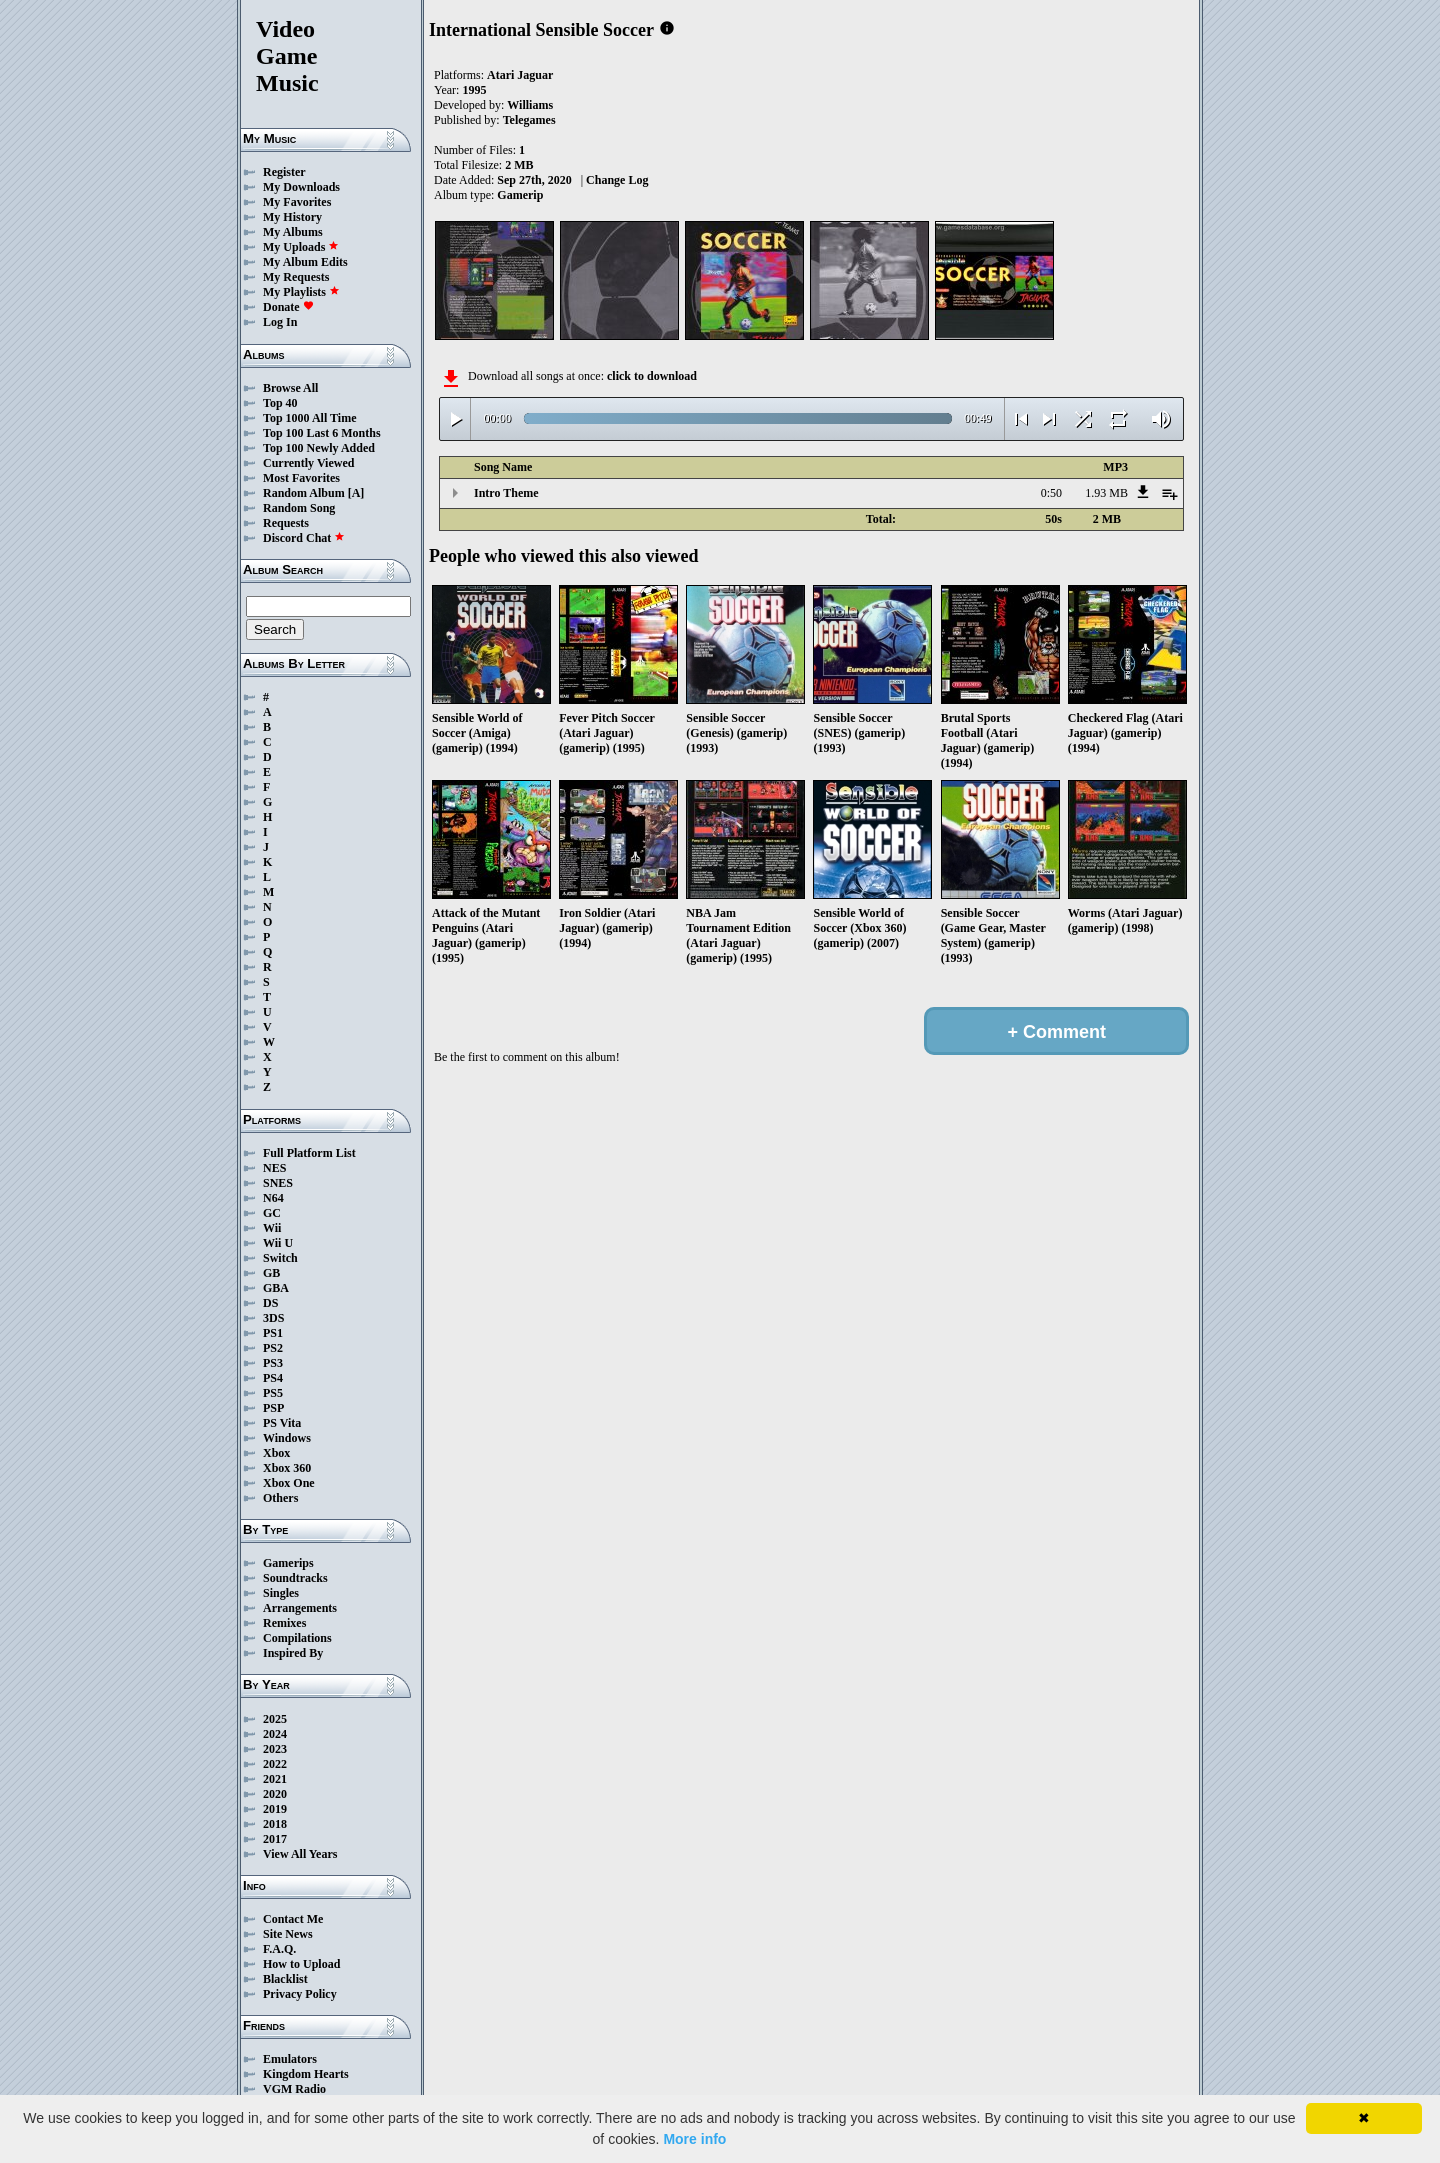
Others (280, 1498)
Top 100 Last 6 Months (322, 433)
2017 (275, 1839)
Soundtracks (295, 1578)
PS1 (273, 1333)
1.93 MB (1106, 493)
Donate (288, 307)
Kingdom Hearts (306, 2074)
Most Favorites (301, 478)
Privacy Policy (300, 1994)
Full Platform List (309, 1153)
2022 (275, 1764)
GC (272, 1213)
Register (284, 172)
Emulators (290, 2059)
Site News (288, 1934)
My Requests (296, 277)
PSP (273, 1408)
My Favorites (297, 202)
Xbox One (289, 1483)
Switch (280, 1258)
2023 (275, 1749)
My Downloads (301, 187)
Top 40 (280, 403)
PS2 (273, 1348)
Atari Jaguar (520, 75)
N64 (273, 1198)
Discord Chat (304, 538)
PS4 (273, 1378)
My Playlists (301, 292)
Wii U (278, 1243)
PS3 (273, 1363)
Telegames (529, 120)
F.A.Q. (279, 1949)
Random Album (304, 493)
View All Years (300, 1854)
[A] (356, 493)
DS (270, 1303)
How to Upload (301, 1964)
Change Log (617, 180)
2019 (275, 1809)
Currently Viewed (308, 463)
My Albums (293, 232)
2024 (275, 1734)
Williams (530, 105)
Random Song (299, 508)
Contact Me (293, 1919)
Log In (280, 322)
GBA (276, 1288)
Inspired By (293, 1653)
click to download (652, 376)
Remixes (284, 1623)
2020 (275, 1794)
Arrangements (300, 1608)
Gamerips (288, 1563)
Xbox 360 (287, 1468)
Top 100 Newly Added (319, 448)
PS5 (273, 1393)
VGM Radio (294, 2089)
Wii (272, 1228)
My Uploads (301, 247)
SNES (278, 1183)
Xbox (276, 1453)
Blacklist (285, 1979)
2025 (275, 1719)
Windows (287, 1438)
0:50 (1051, 493)
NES (274, 1168)
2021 (275, 1779)
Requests (286, 523)
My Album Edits (305, 262)
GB (271, 1273)
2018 (275, 1824)
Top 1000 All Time (309, 418)
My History (292, 217)
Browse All (290, 388)
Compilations (297, 1638)
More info (694, 2139)
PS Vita (282, 1423)
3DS (273, 1318)
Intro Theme (506, 493)
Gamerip (520, 195)
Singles (281, 1593)
